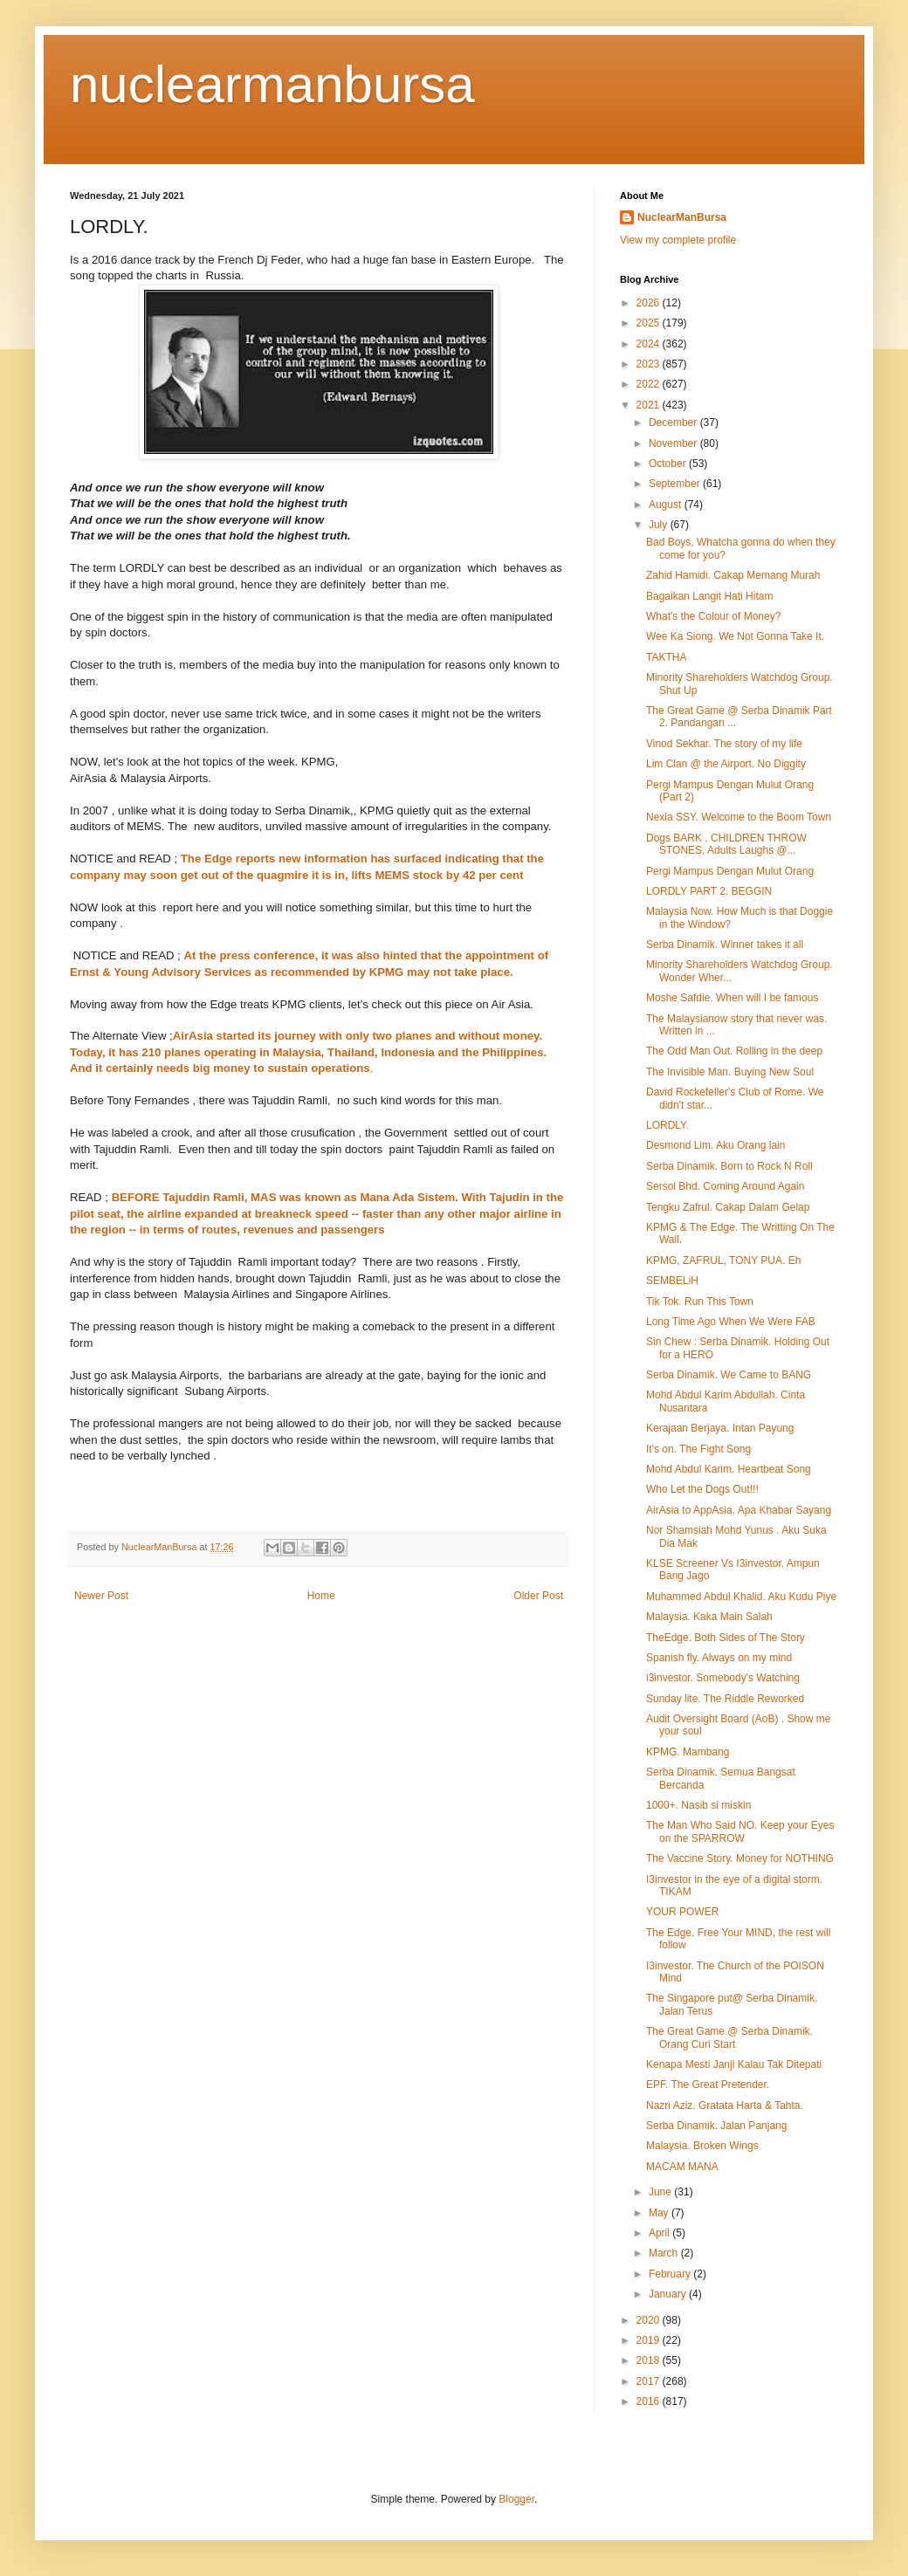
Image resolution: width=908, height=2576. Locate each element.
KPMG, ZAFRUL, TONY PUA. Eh (723, 1260)
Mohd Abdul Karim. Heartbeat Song (728, 1469)
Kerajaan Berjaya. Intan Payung (720, 1428)
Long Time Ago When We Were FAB (730, 1321)
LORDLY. (667, 1125)
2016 (649, 2401)
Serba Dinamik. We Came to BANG (728, 1375)
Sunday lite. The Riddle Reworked (725, 1699)
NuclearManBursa (681, 217)
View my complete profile (678, 240)
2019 (649, 2340)
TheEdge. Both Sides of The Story (725, 1637)
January (669, 2294)
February (671, 2274)
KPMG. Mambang (687, 1752)
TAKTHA (666, 657)
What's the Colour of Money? (713, 616)
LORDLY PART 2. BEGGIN (709, 891)
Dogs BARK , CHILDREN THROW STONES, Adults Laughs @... (726, 844)
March (665, 2253)
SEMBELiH (672, 1280)
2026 (649, 303)
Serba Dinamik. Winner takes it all (724, 944)
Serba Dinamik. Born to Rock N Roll (729, 1166)
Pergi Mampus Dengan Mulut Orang (730, 871)
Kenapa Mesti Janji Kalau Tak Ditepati (734, 2064)
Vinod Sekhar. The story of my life (724, 744)
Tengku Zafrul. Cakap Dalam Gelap (727, 1207)
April (660, 2233)
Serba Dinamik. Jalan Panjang (716, 2125)
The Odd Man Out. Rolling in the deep (734, 1051)
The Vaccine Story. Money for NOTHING (740, 1858)
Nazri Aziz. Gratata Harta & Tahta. (724, 2105)
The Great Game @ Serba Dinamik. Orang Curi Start (729, 2037)
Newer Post (101, 1596)
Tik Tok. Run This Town (699, 1301)
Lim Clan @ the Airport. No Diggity (726, 764)
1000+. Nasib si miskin (698, 1805)
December (674, 422)
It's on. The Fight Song (698, 1449)
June (661, 2192)
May (660, 2213)
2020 (649, 2320)
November (674, 443)
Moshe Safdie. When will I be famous (732, 998)
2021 (649, 405)
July (660, 525)
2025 (649, 323)
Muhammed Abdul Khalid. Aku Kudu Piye (741, 1596)
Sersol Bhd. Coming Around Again (725, 1186)
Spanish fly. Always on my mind (719, 1658)
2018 (649, 2360)
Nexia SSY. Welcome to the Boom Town (738, 817)
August (666, 504)
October (669, 463)
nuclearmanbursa (272, 84)
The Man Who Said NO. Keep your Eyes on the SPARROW (740, 1831)
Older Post (538, 1596)
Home (321, 1596)
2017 (649, 2381)
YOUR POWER (682, 1912)
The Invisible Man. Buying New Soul (730, 1072)
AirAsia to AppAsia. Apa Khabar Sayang (738, 1510)
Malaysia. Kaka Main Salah (709, 1617)
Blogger (516, 2499)
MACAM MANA (682, 2166)
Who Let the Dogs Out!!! (702, 1489)
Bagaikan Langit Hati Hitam (709, 596)
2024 (649, 344)
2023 (649, 364)
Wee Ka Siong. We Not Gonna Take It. (735, 636)
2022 (649, 384)
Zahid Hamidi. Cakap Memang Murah (733, 575)
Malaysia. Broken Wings (702, 2146)
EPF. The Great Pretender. (707, 2084)
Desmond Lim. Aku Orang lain (715, 1145)
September (676, 483)
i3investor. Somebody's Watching (723, 1678)
